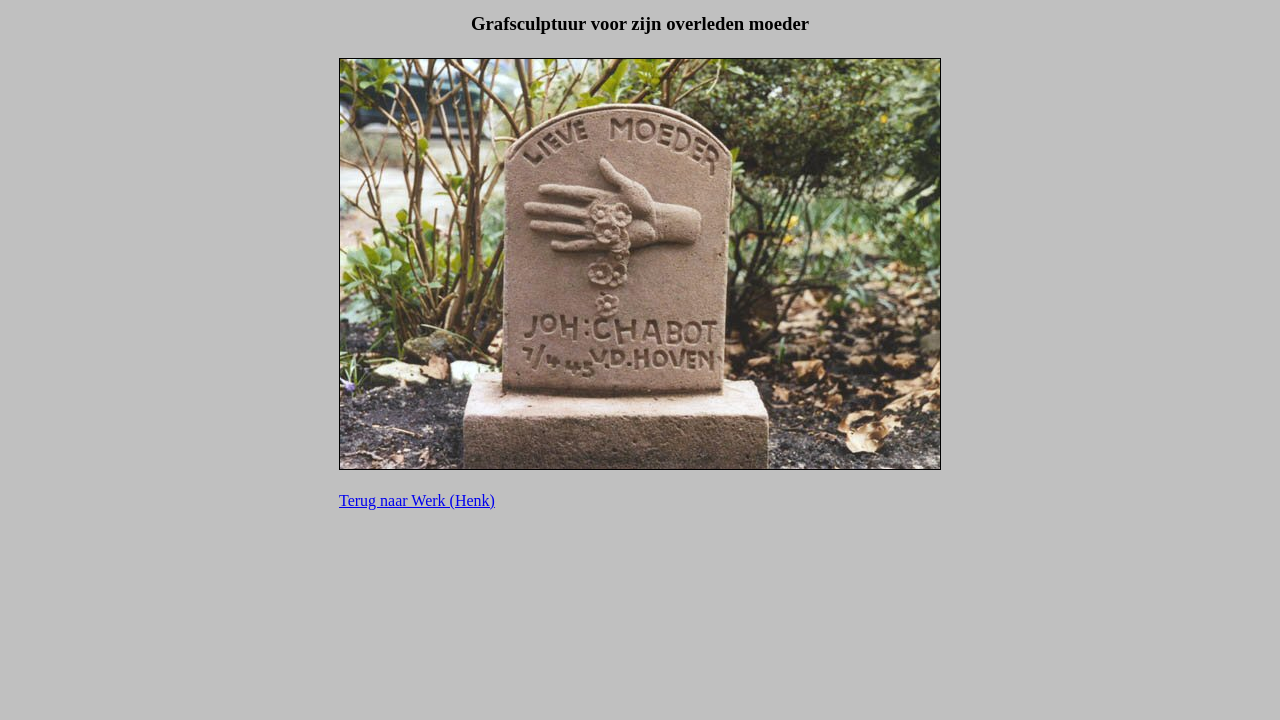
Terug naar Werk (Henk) (417, 500)
